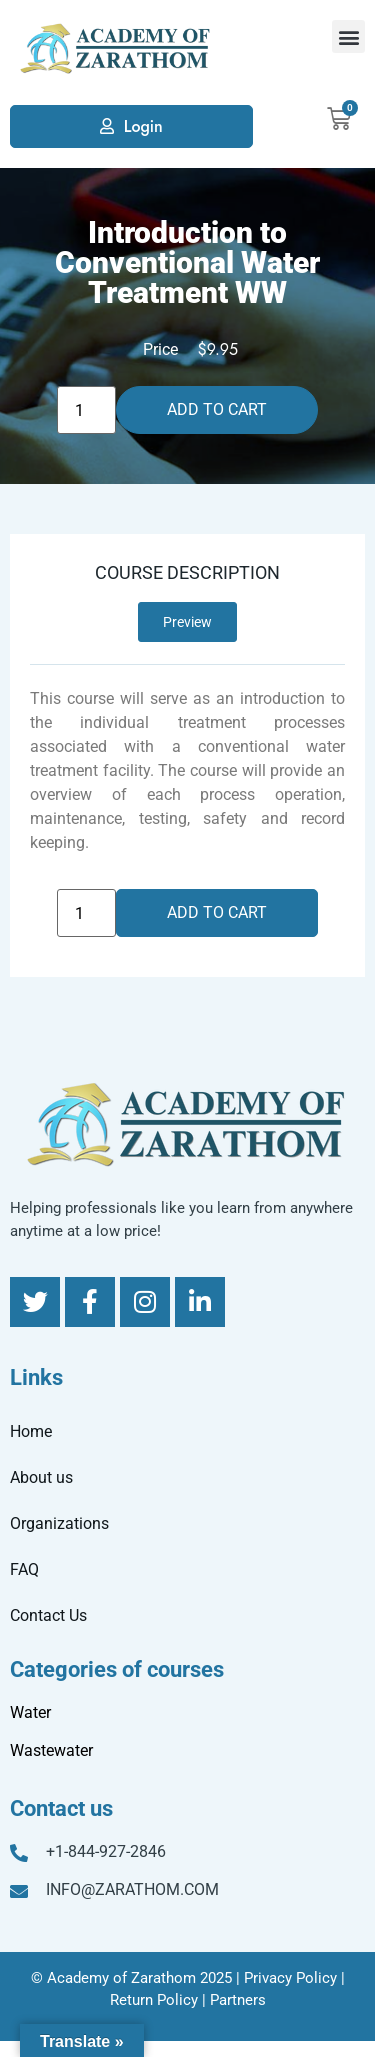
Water (30, 1712)
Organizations (59, 1523)
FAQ (24, 1569)
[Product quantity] (86, 410)
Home (31, 1431)
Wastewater (51, 1750)
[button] (348, 36)
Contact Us (48, 1615)
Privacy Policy (290, 1978)
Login (143, 126)
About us (41, 1477)
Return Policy (154, 2000)
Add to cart (217, 409)
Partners (238, 2000)
